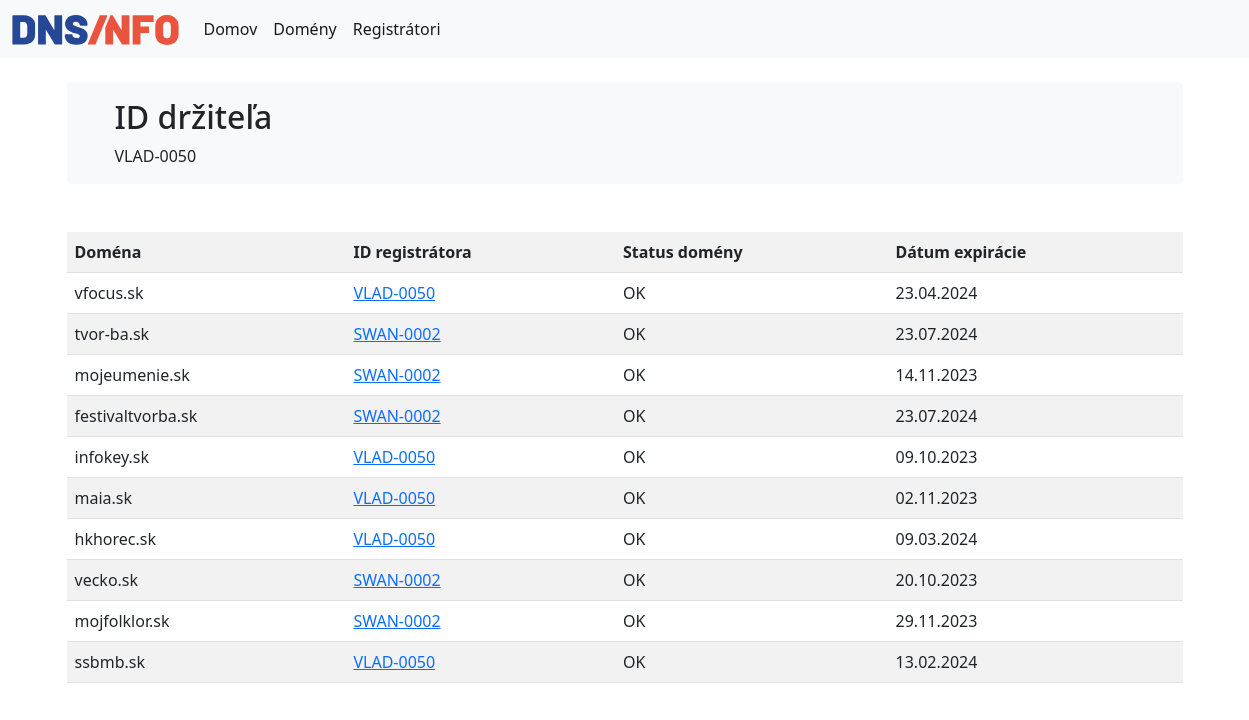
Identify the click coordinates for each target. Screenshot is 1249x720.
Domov (230, 29)
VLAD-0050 (394, 293)
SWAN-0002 (396, 334)
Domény (304, 29)
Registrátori (397, 29)
